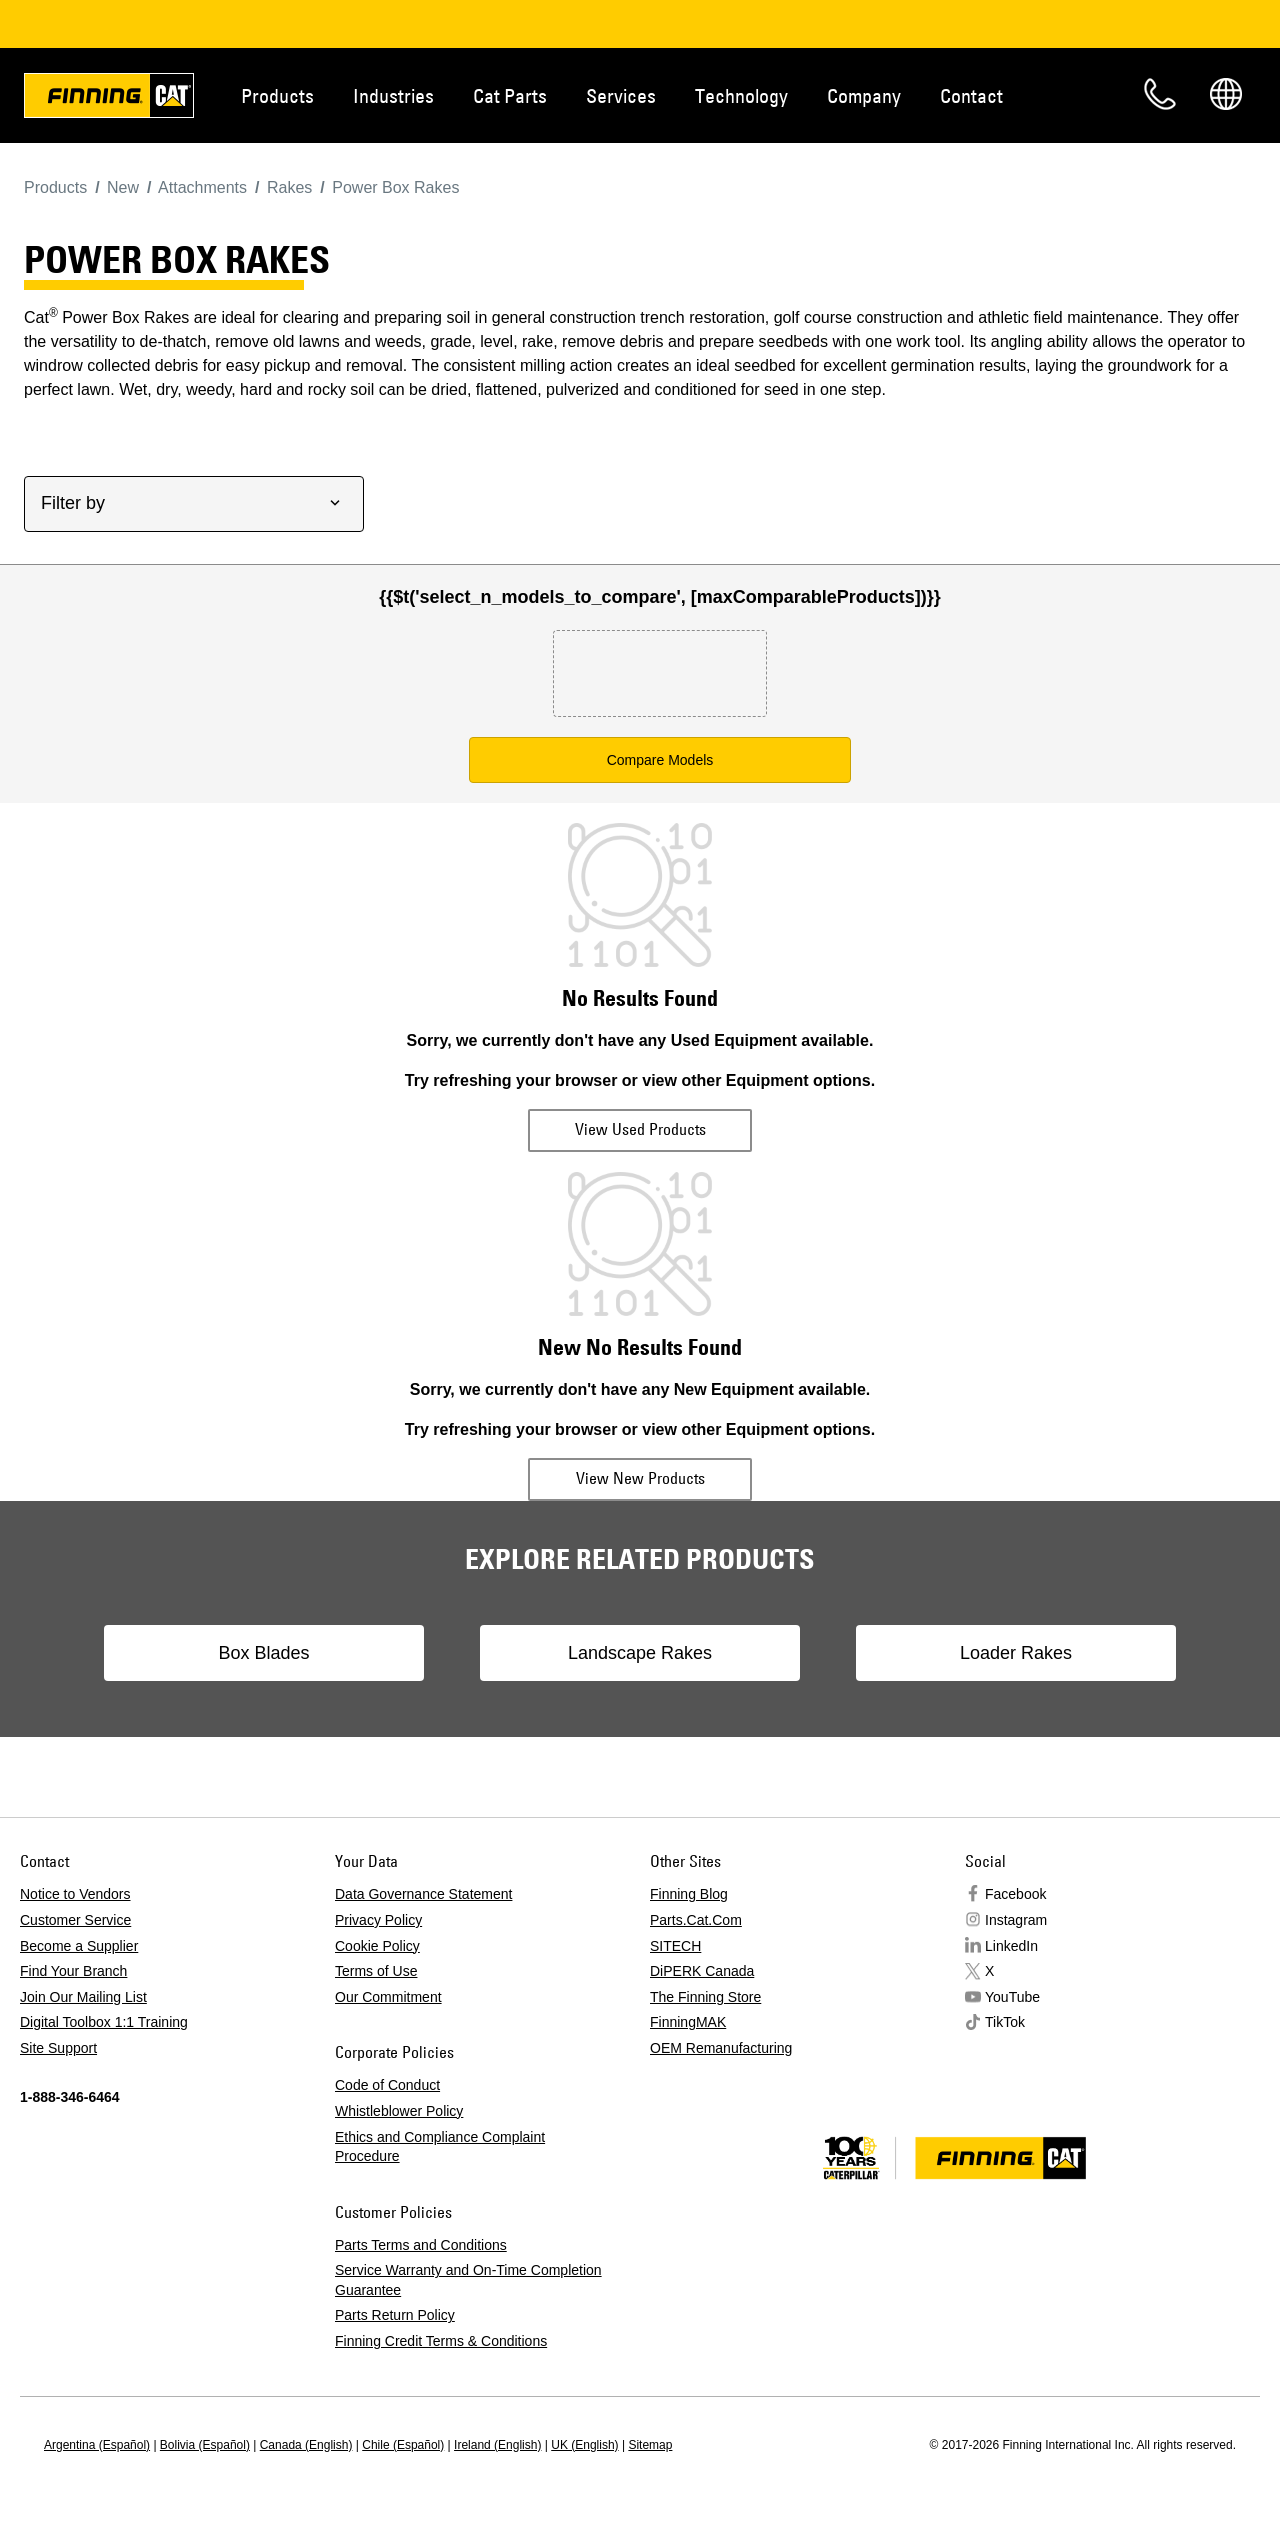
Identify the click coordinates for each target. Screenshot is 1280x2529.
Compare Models (660, 760)
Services (621, 95)
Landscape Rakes (640, 1653)
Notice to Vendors (75, 1894)
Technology (741, 95)
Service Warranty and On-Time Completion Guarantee (468, 2280)
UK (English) (584, 2445)
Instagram (1016, 1920)
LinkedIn (1011, 1946)
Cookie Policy (377, 1946)
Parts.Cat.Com (696, 1920)
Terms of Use (376, 1971)
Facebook (1015, 1894)
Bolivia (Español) (205, 2445)
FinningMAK (688, 2022)
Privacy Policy (378, 1920)
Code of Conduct (387, 2085)
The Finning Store (705, 1997)
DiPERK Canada (702, 1971)
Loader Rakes (1016, 1653)
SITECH (675, 1946)
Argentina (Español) (97, 2445)
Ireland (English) (497, 2445)
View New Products (640, 1478)
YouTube (1012, 1997)
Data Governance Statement (423, 1894)
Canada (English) (306, 2445)
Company (864, 95)
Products (277, 95)
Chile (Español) (403, 2445)
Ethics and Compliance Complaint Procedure (440, 2147)
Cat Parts (510, 95)
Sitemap (650, 2445)
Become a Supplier (79, 1946)
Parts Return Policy (395, 2315)
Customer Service (75, 1920)
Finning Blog (689, 1894)
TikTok (1005, 2022)
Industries (393, 95)
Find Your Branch (73, 1971)
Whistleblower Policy (399, 2111)
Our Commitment (388, 1997)
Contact (971, 95)
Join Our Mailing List (83, 1997)
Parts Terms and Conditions (421, 2245)
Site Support (58, 2048)
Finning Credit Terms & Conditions (441, 2341)
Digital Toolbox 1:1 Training (104, 2022)
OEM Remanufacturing (721, 2048)
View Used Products (640, 1129)
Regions (1226, 94)
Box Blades (263, 1653)
